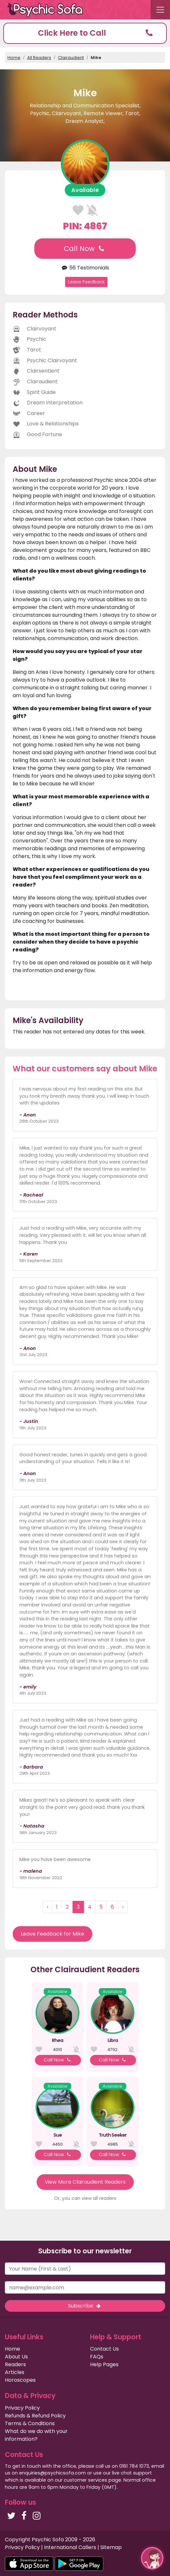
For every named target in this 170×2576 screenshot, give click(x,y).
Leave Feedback (86, 282)
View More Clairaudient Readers (85, 2182)
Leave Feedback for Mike (52, 1934)
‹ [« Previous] (47, 1907)
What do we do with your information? (36, 2435)
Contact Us (104, 2349)
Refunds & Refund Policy (35, 2415)
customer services (85, 2480)
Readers (15, 2364)
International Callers (70, 2547)
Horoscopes (20, 2380)
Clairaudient (71, 57)
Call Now (85, 248)
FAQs (96, 2356)
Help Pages (104, 2364)
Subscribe (85, 2305)
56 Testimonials (85, 267)
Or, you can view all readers (85, 2198)
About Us (16, 2356)
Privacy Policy (22, 2408)
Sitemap (111, 2547)
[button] (85, 33)
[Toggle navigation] (160, 9)
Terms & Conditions (30, 2423)
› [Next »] (122, 1907)
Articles (14, 2372)
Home (13, 57)
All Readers (39, 57)
